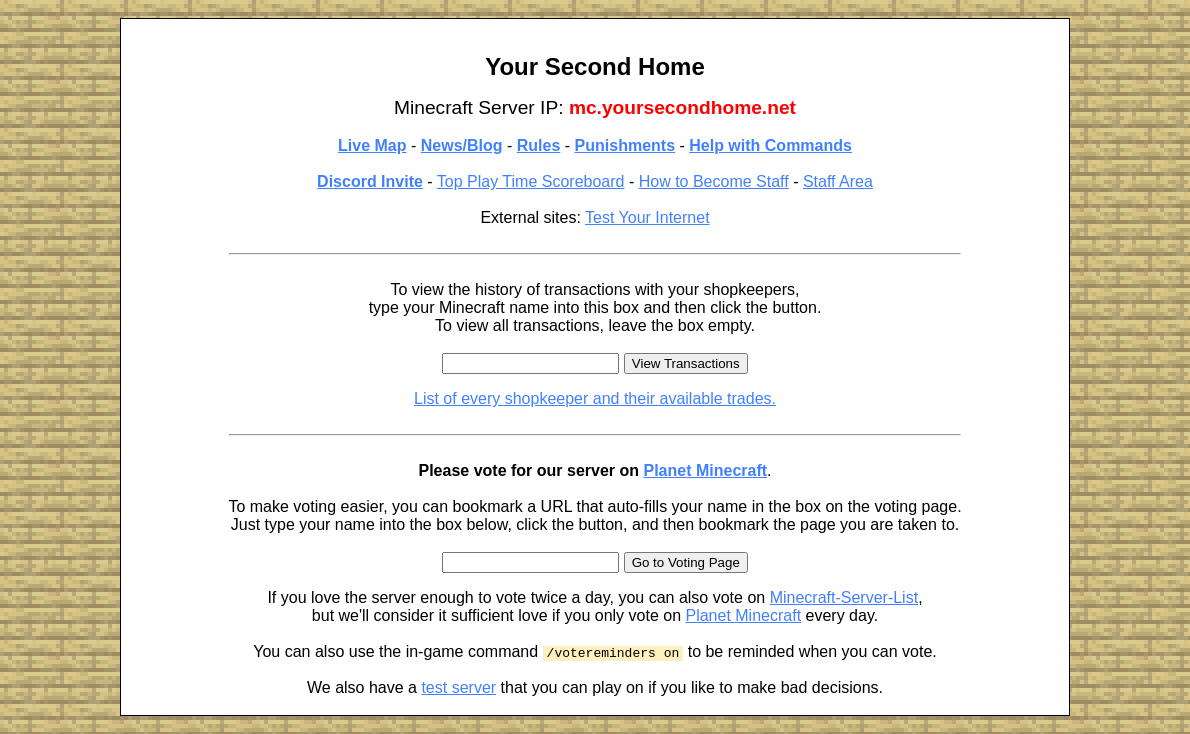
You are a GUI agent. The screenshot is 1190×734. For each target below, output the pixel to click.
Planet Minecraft (705, 470)
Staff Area (838, 181)
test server (458, 687)
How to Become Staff (714, 181)
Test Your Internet (647, 217)
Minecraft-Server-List (844, 597)
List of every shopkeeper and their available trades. (595, 398)
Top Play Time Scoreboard (531, 181)
